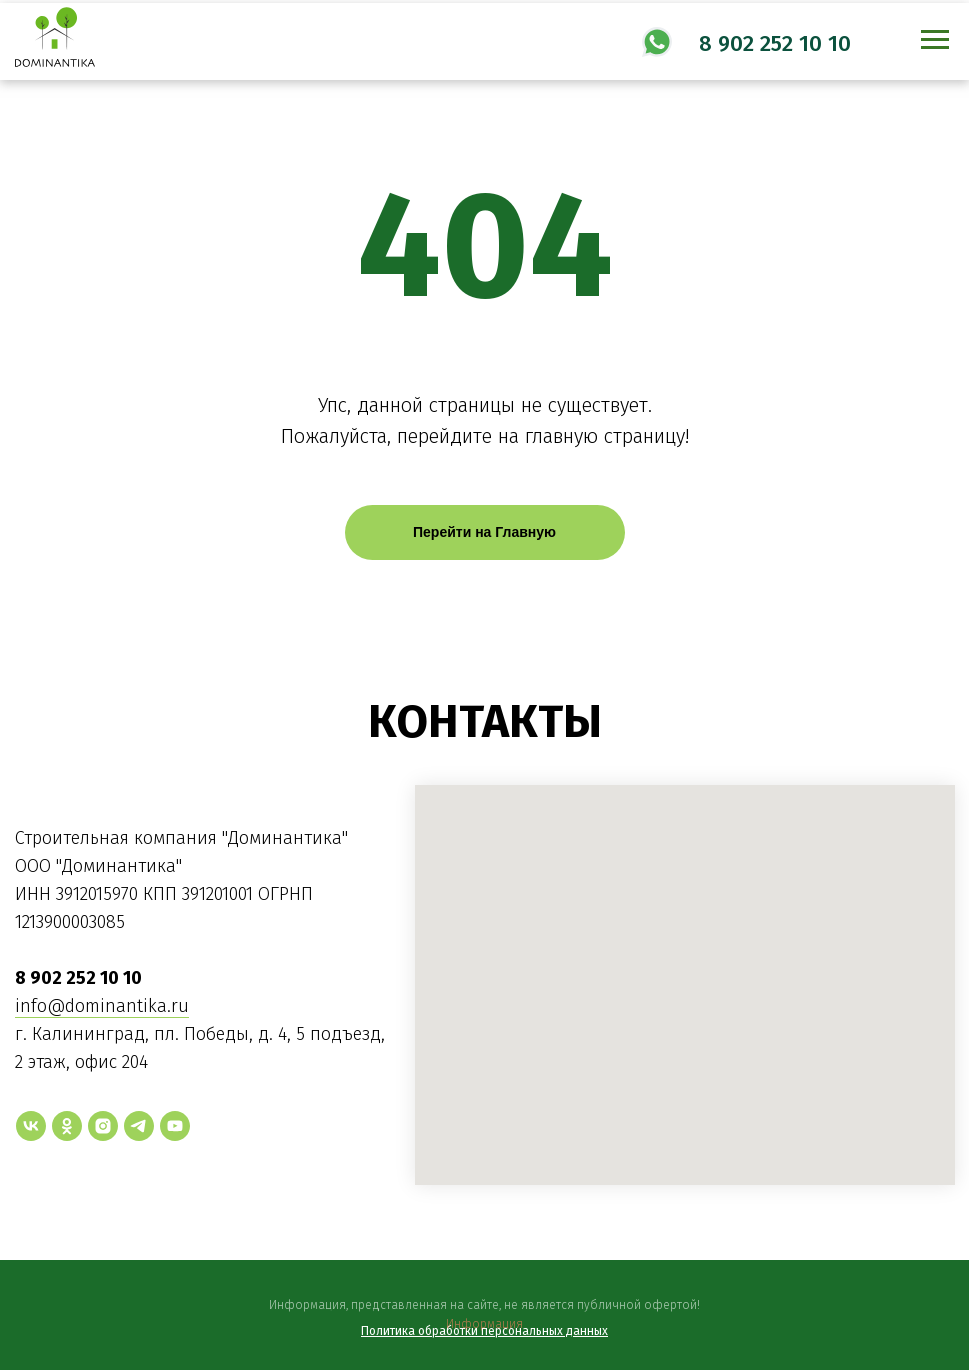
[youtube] (175, 1126)
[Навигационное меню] (935, 40)
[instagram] (103, 1126)
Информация (484, 1324)
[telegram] (139, 1126)
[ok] (67, 1126)
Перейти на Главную (484, 532)
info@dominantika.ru (102, 1006)
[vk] (31, 1126)
